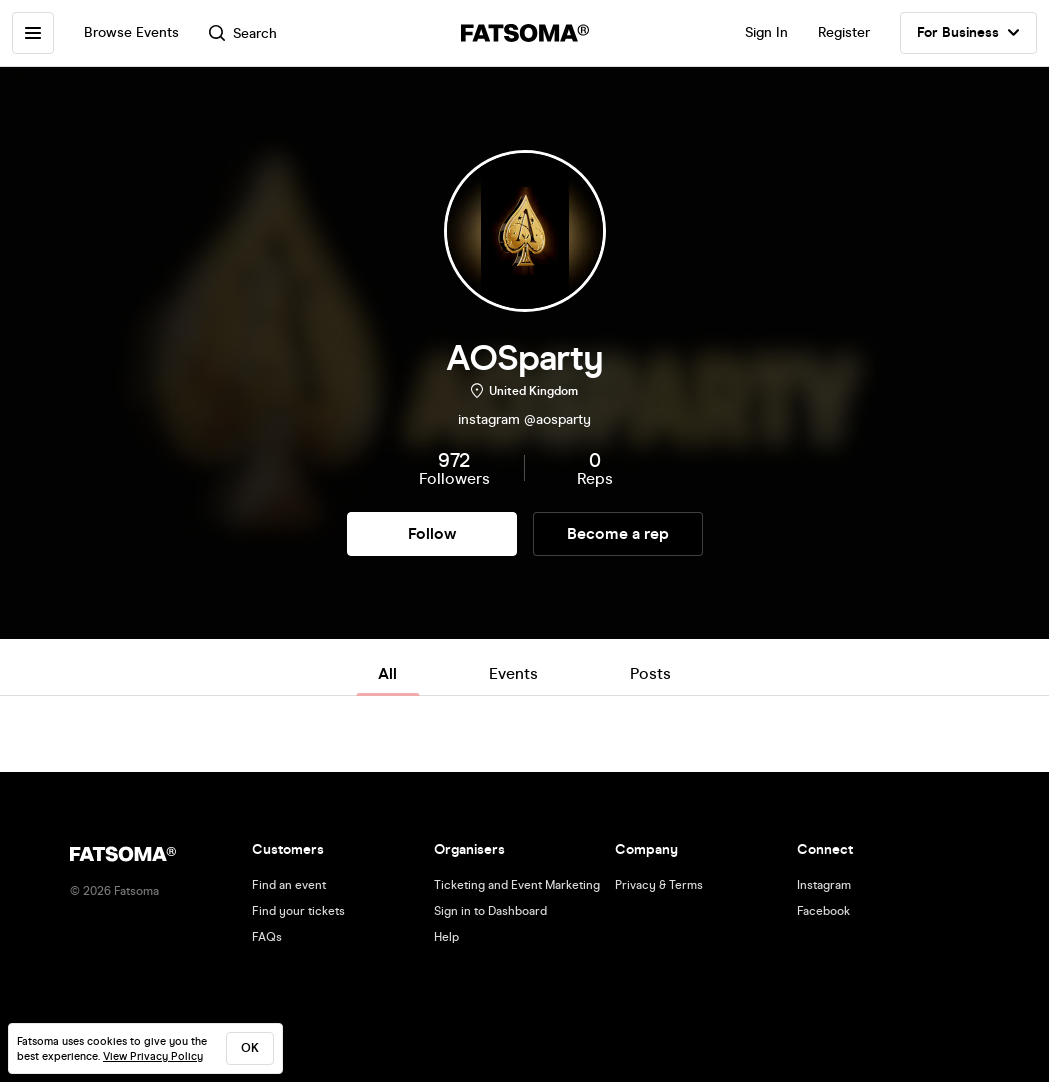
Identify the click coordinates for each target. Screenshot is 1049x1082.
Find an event (289, 885)
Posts (650, 673)
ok (250, 1048)
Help (446, 937)
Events (513, 673)
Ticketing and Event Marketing (517, 885)
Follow (432, 533)
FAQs (267, 937)
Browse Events (131, 32)
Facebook (823, 911)
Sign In (766, 32)
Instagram (824, 885)
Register (844, 32)
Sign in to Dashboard (490, 911)
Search (243, 33)
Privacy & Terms (659, 885)
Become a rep (618, 533)
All (387, 673)
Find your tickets (298, 911)
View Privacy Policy (153, 1056)
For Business (968, 33)
